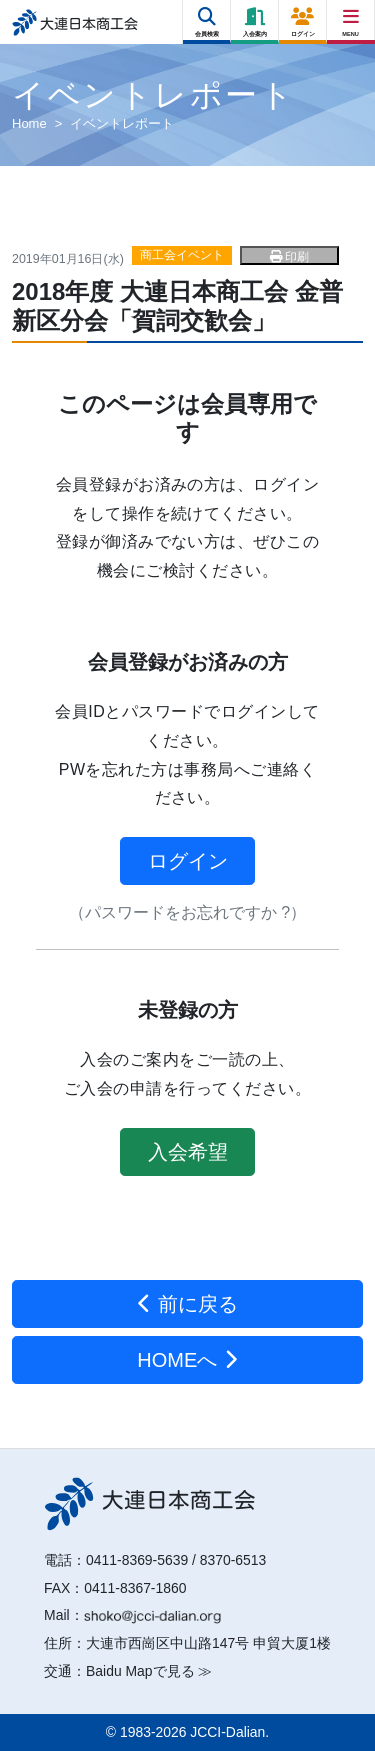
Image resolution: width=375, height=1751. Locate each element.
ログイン (188, 861)
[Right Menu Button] (351, 17)
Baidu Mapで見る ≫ (149, 1671)
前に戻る (187, 1304)
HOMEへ (187, 1360)
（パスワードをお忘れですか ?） (187, 912)
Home (29, 123)
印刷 (289, 257)
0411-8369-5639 (137, 1560)
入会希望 (188, 1152)
